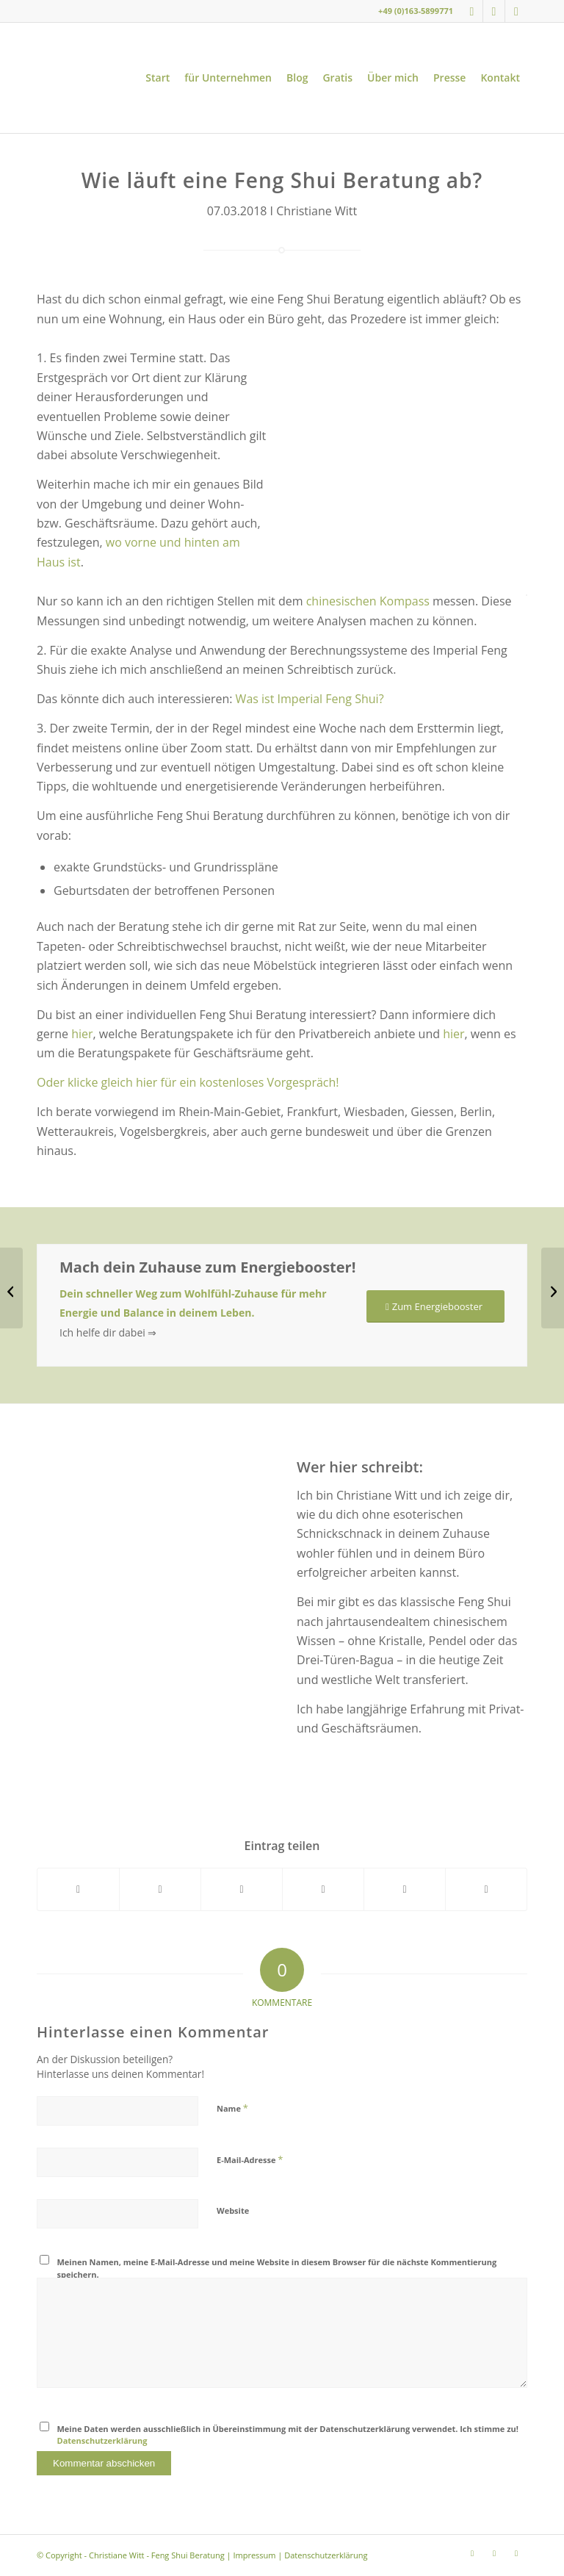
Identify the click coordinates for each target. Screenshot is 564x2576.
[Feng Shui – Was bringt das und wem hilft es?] (11, 1288)
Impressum (254, 2555)
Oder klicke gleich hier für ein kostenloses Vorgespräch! (189, 1082)
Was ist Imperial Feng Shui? (310, 699)
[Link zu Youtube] (494, 11)
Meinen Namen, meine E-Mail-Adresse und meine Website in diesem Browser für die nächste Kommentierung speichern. (277, 2268)
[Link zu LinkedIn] (516, 11)
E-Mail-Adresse (250, 2159)
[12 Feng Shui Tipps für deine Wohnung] (552, 1288)
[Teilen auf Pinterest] (323, 1889)
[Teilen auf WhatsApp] (241, 1889)
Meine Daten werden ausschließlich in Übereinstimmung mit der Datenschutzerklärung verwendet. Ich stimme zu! (287, 2435)
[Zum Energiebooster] (435, 1306)
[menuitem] (157, 78)
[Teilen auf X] (160, 1889)
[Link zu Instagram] (471, 11)
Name (232, 2108)
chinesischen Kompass (368, 601)
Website (233, 2210)
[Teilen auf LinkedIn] (404, 1889)
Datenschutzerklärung (102, 2440)
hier (82, 1034)
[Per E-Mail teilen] (486, 1889)
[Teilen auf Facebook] (78, 1889)
